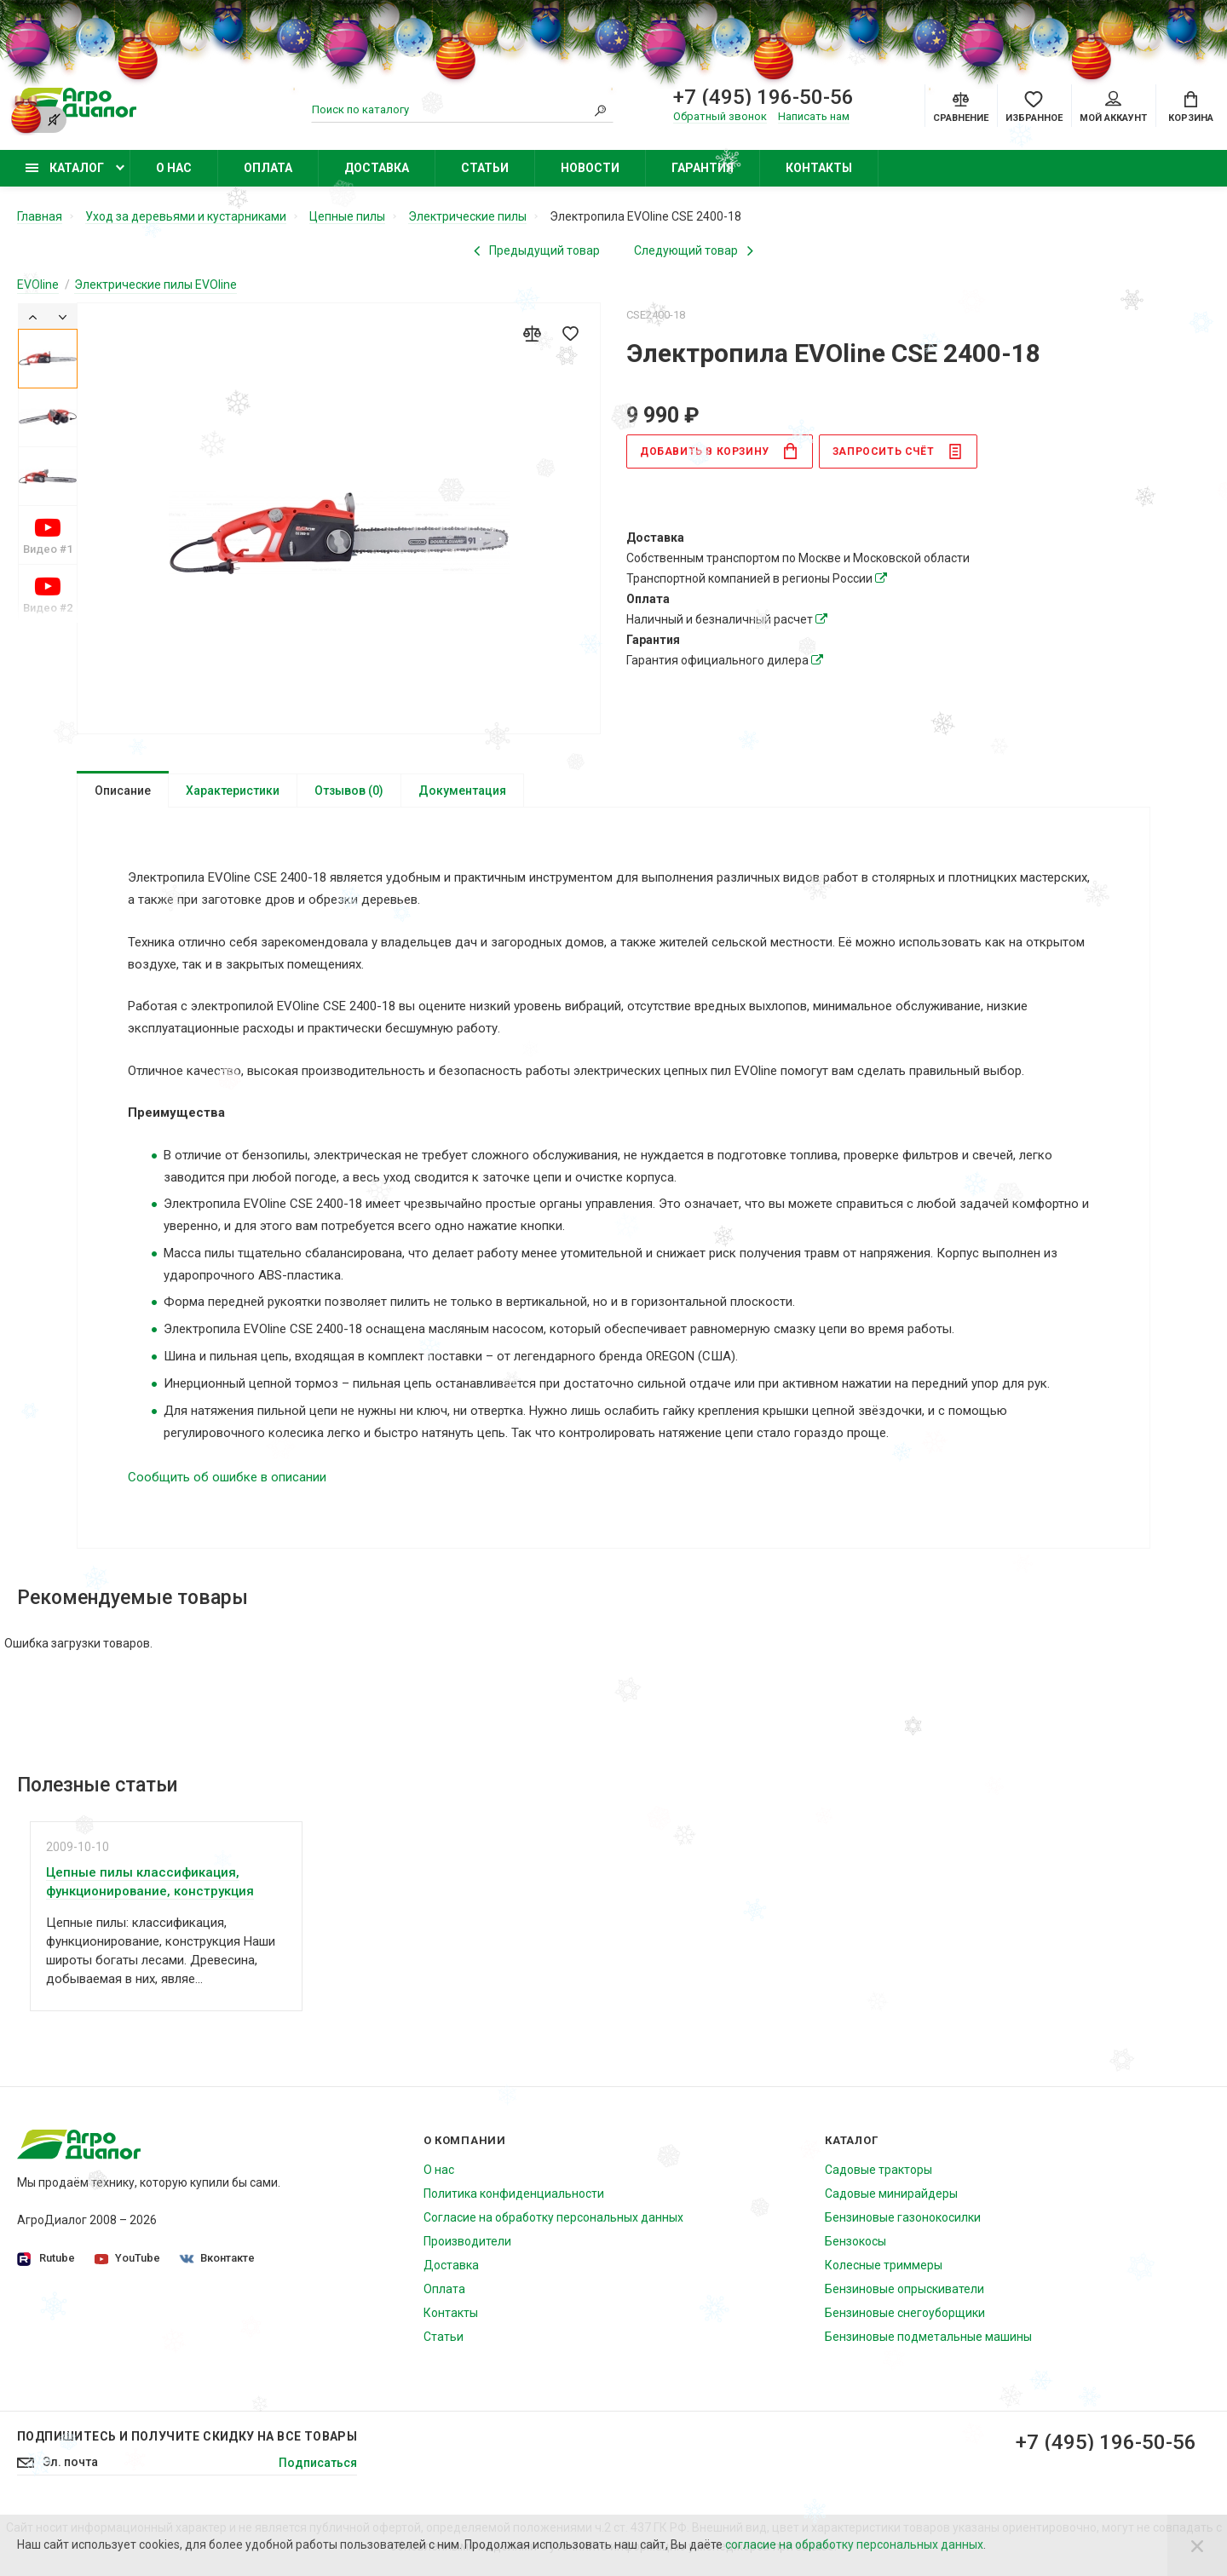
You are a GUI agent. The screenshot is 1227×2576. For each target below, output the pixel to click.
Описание (123, 790)
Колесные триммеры (883, 2265)
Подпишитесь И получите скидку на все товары (187, 2436)
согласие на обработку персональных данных (854, 2544)
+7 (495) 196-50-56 (1106, 2442)
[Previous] (33, 316)
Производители (467, 2241)
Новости (590, 168)
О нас (174, 168)
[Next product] (693, 250)
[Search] (601, 110)
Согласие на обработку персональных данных (553, 2217)
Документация (462, 790)
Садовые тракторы (878, 2169)
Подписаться (318, 2463)
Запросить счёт (897, 451)
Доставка (376, 168)
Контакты (819, 168)
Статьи (485, 168)
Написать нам (814, 116)
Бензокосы (855, 2241)
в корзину (719, 451)
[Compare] (961, 105)
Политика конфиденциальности (513, 2193)
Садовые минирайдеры (891, 2193)
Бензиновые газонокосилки (903, 2217)
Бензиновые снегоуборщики (905, 2313)
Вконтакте (217, 2257)
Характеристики (232, 790)
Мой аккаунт (1113, 107)
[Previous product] (537, 250)
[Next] (63, 316)
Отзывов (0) (348, 790)
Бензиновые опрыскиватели (904, 2289)
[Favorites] (1034, 105)
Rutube (46, 2258)
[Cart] (1190, 105)
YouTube (127, 2257)
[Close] (1197, 2545)
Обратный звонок (720, 116)
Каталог (65, 168)
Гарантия (702, 168)
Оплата (268, 168)
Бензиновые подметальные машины (928, 2336)
